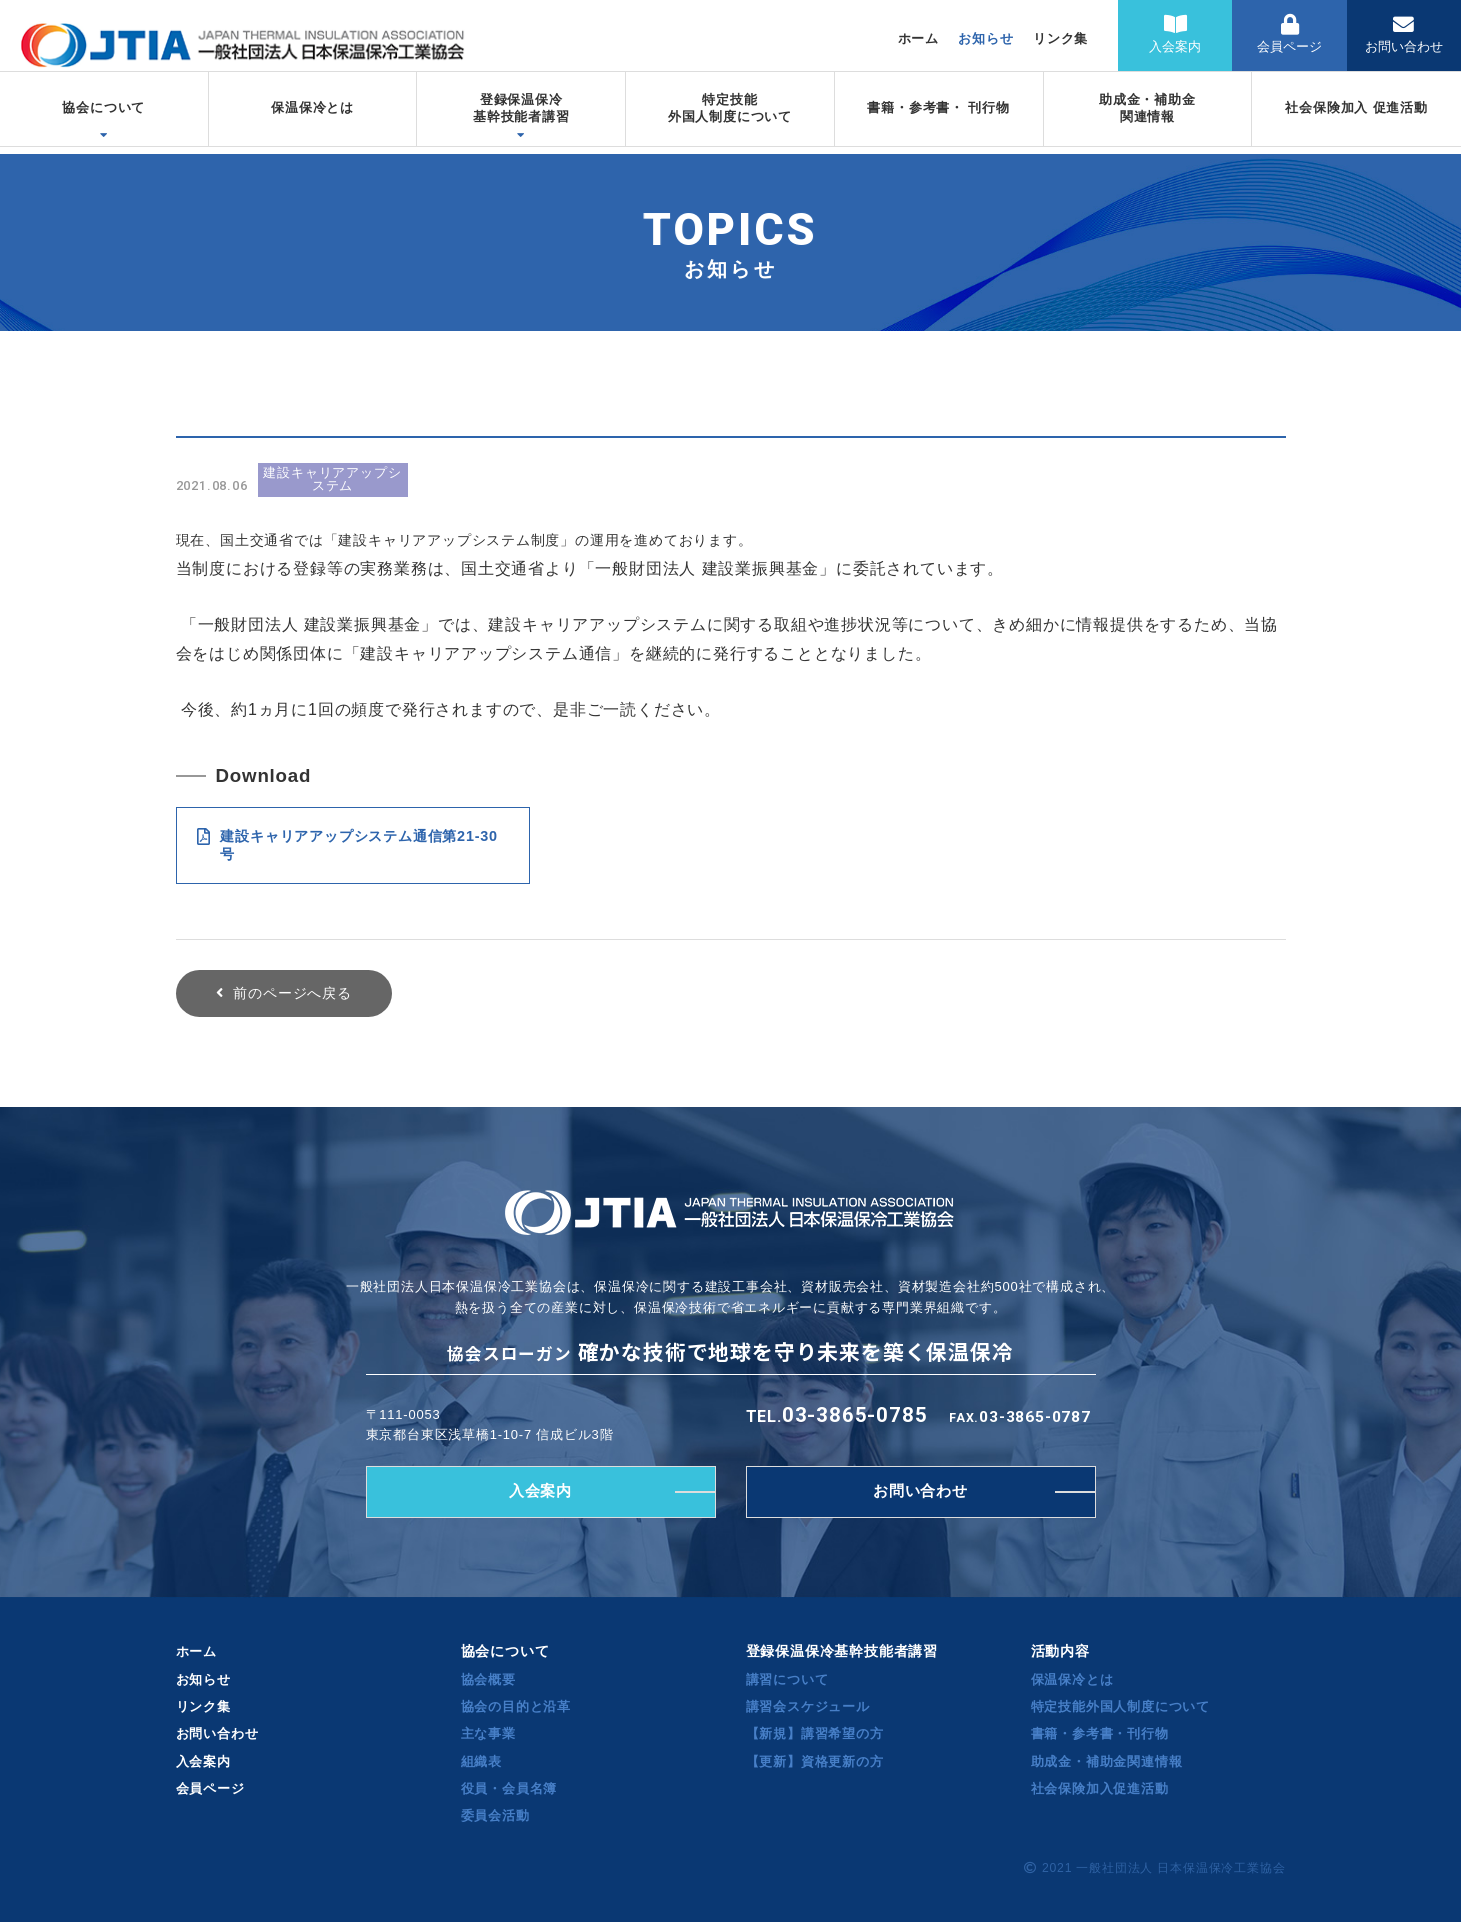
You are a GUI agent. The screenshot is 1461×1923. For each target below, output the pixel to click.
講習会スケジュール (808, 1707)
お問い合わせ (1404, 34)
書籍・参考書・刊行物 (1100, 1734)
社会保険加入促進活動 (1100, 1789)
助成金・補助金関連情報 (1107, 1761)
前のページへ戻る (292, 993)
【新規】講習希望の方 (815, 1734)
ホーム (918, 38)
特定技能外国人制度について (1120, 1707)
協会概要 (488, 1679)
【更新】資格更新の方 (815, 1761)
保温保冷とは (1072, 1679)
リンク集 (1060, 38)
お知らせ (985, 38)
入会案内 (1175, 34)
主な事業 (488, 1734)
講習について (787, 1679)
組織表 (481, 1761)
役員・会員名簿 (509, 1789)
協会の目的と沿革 (516, 1707)
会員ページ (1289, 34)
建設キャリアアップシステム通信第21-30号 (347, 845)
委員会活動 (495, 1816)
